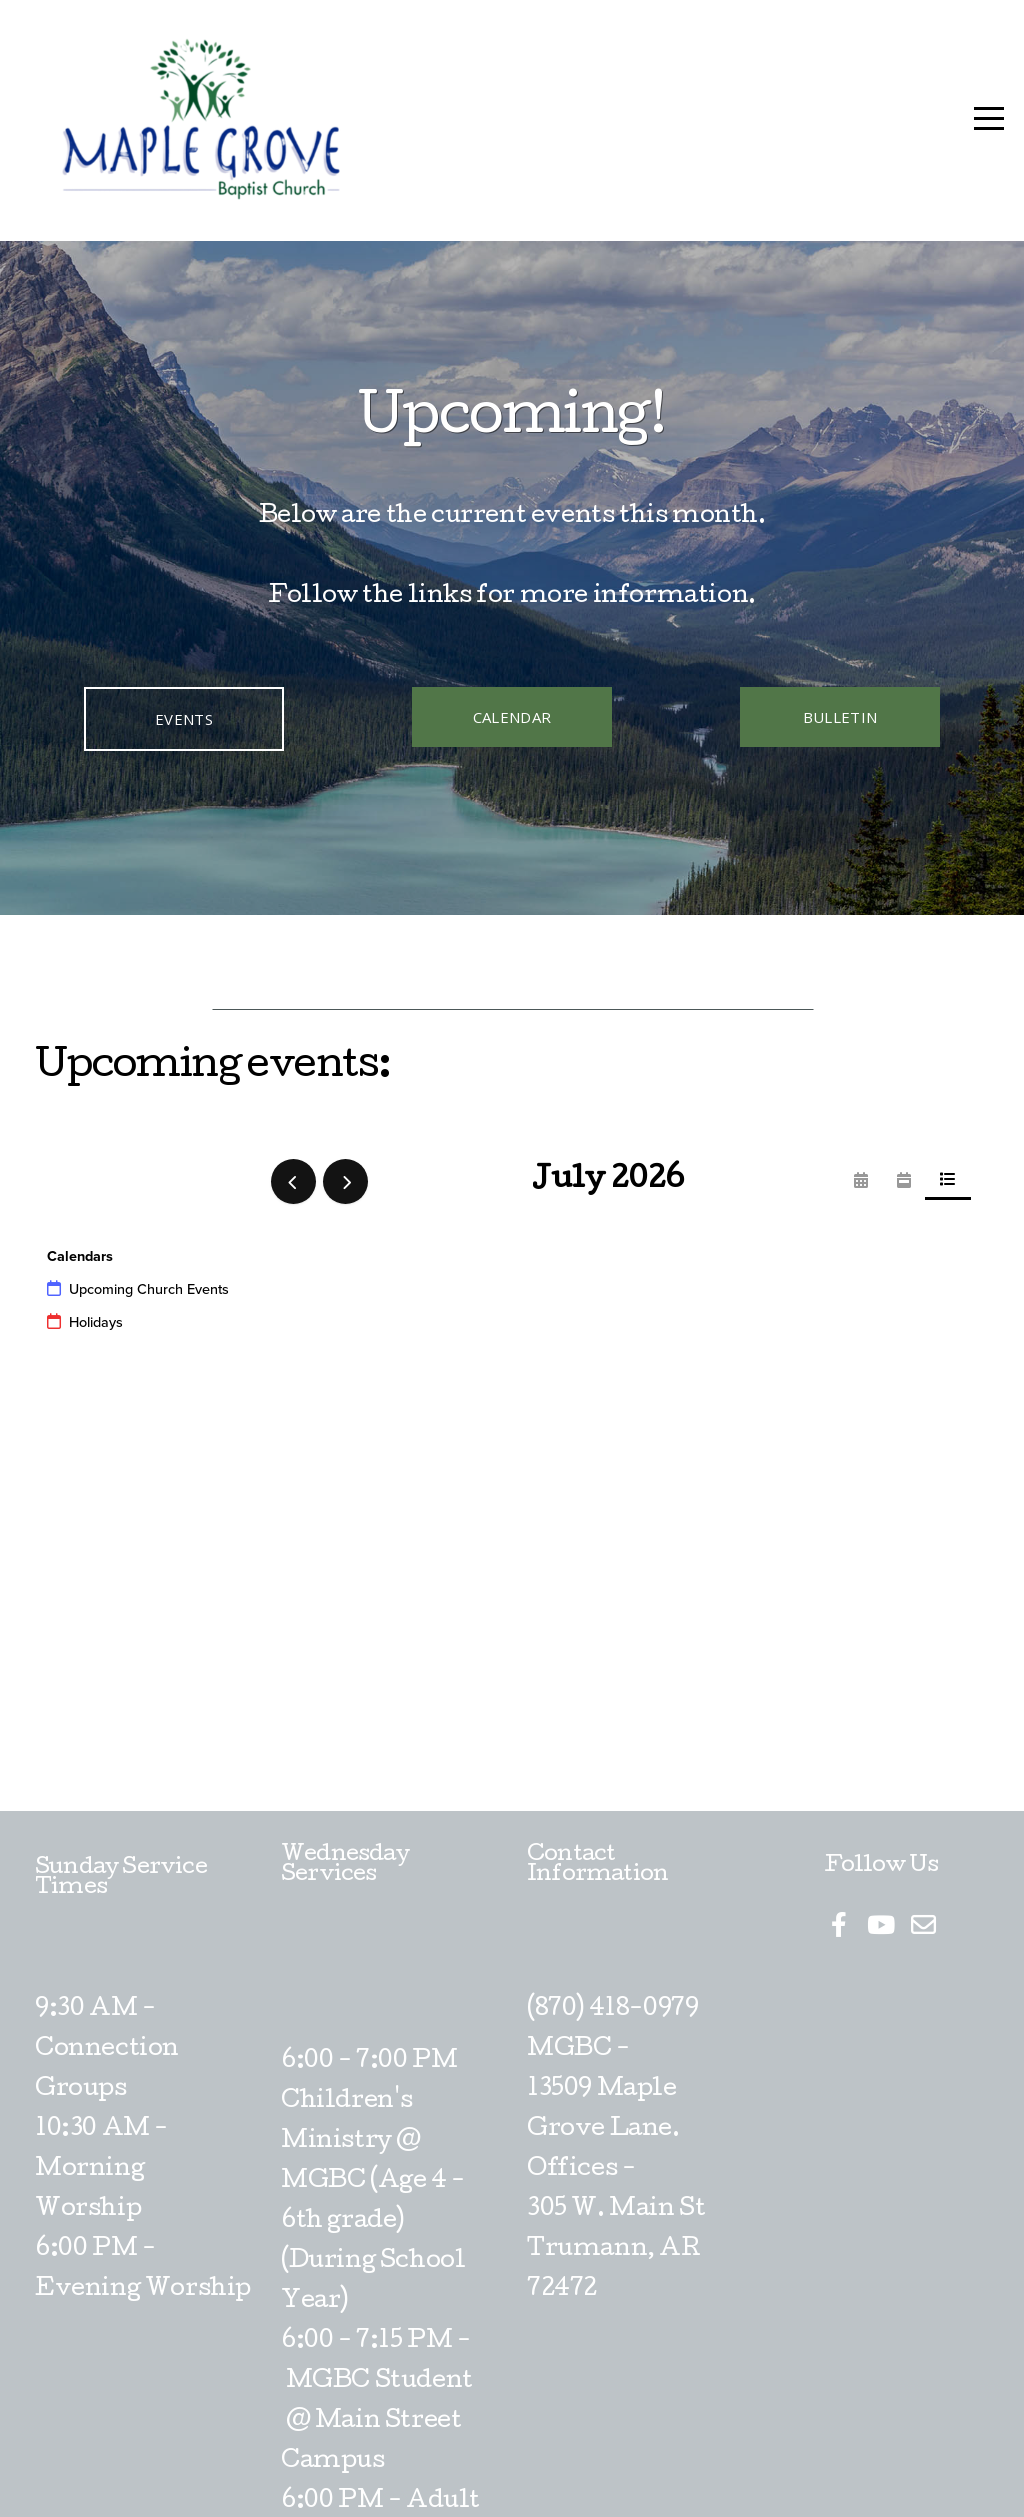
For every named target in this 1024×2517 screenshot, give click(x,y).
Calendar (512, 717)
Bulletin (840, 717)
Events (184, 719)
